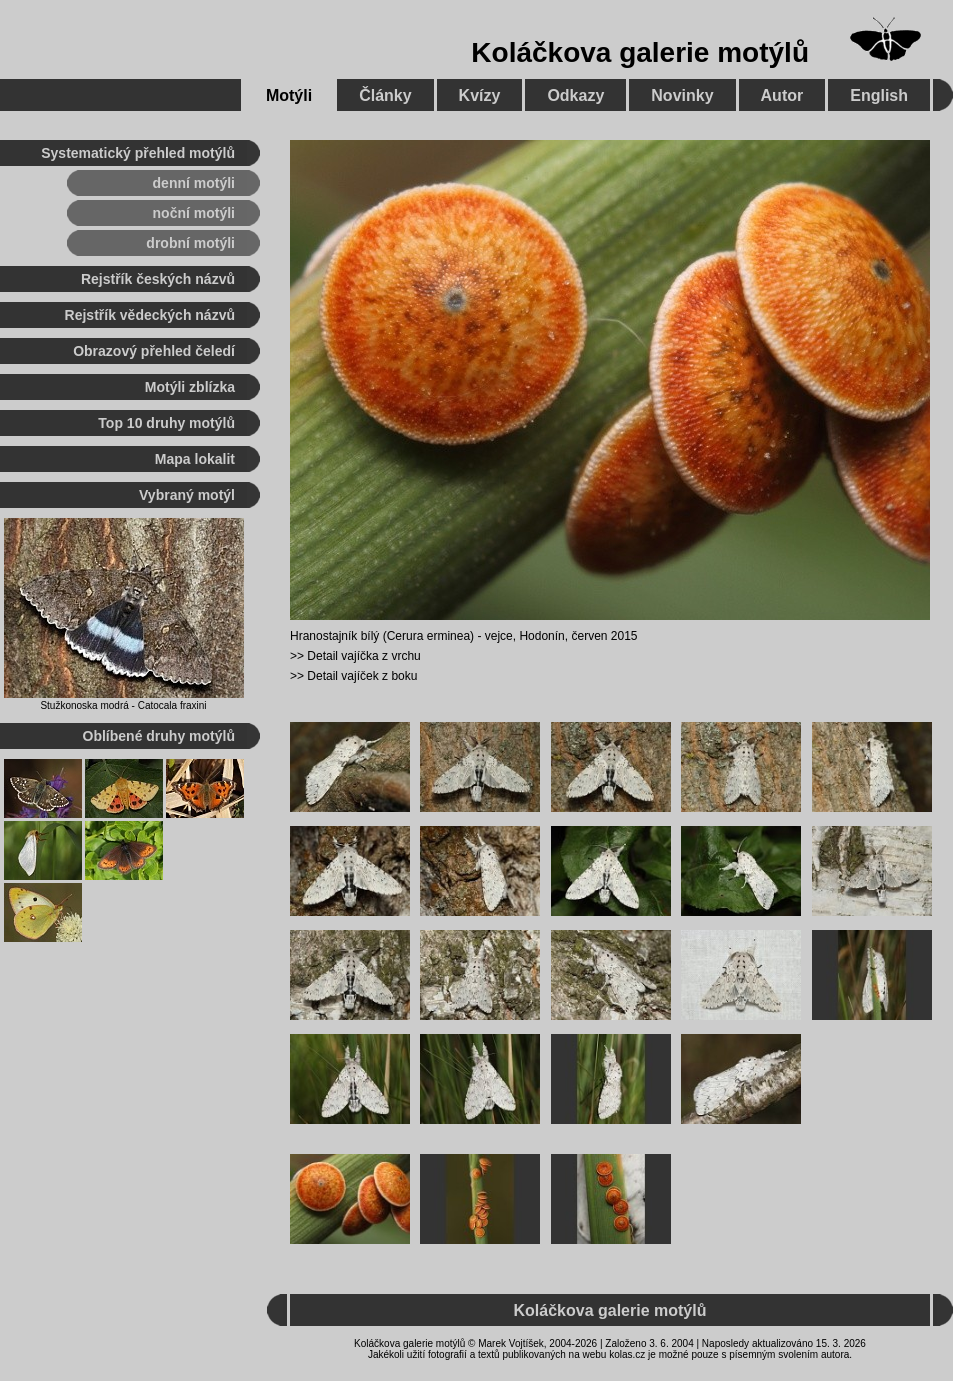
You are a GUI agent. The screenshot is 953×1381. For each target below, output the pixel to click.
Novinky (682, 95)
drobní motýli (190, 243)
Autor (782, 95)
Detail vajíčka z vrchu (363, 656)
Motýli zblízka (190, 387)
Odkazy (575, 95)
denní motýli (194, 183)
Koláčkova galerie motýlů (640, 52)
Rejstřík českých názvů (158, 279)
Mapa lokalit (195, 459)
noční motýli (194, 213)
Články (385, 95)
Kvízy (480, 95)
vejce (499, 636)
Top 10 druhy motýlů (166, 423)
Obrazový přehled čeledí (154, 351)
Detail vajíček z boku (362, 676)
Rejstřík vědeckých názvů (150, 315)
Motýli (289, 95)
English (879, 95)
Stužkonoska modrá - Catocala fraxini (123, 705)
